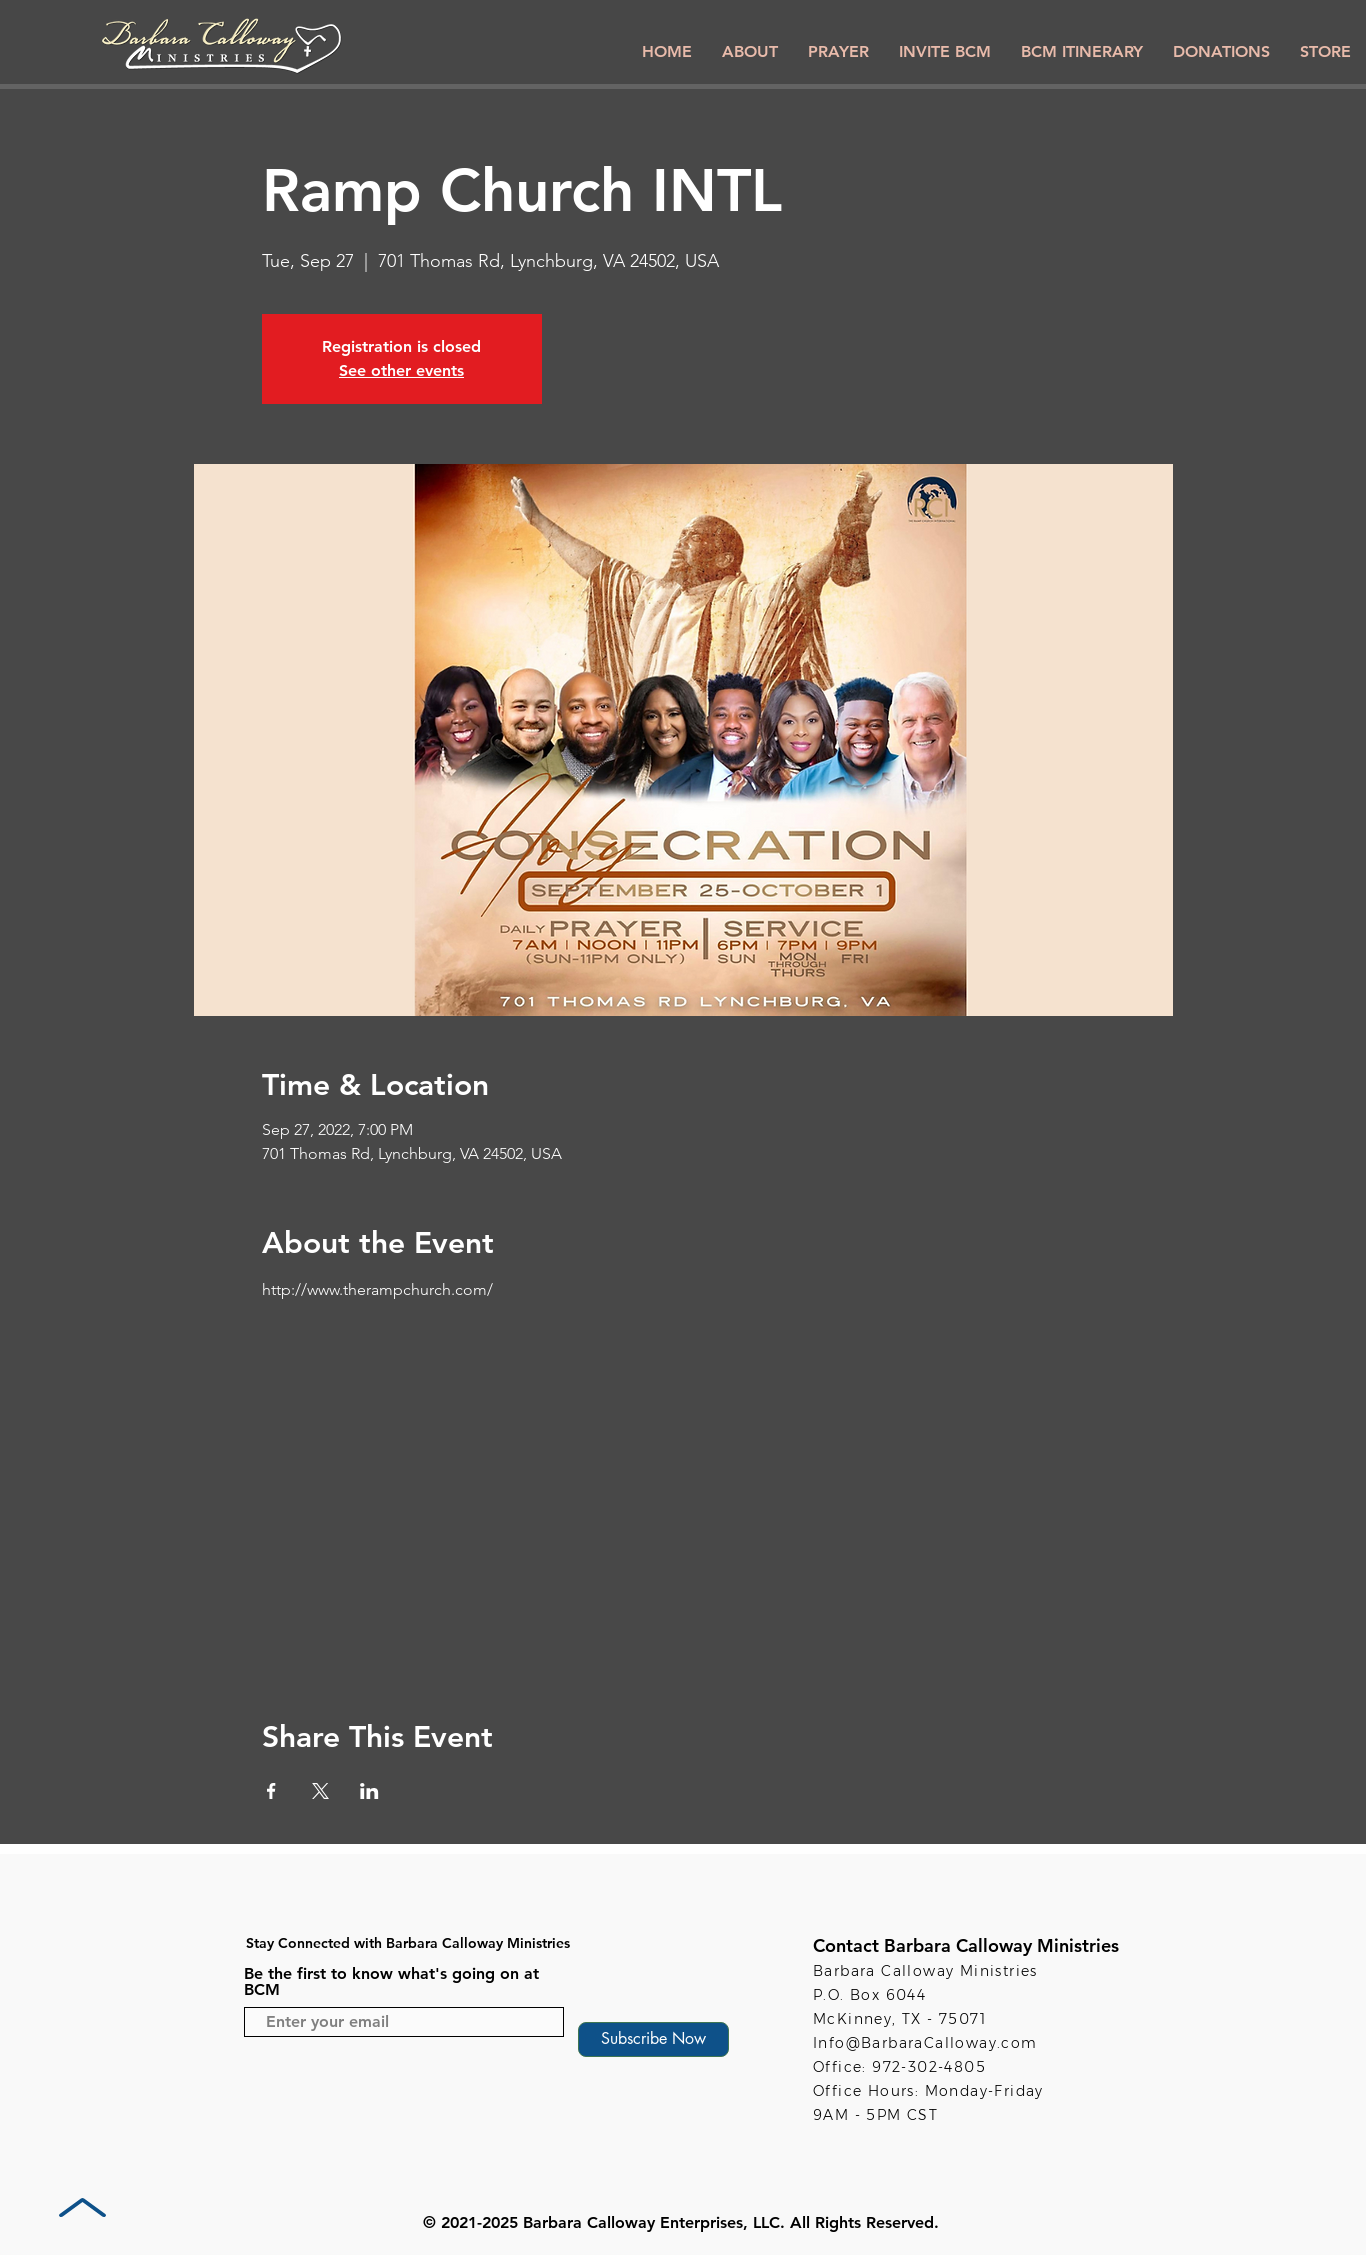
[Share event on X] (320, 1791)
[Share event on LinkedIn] (369, 1791)
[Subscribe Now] (653, 2039)
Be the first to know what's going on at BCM (391, 1982)
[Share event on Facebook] (271, 1791)
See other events (401, 370)
